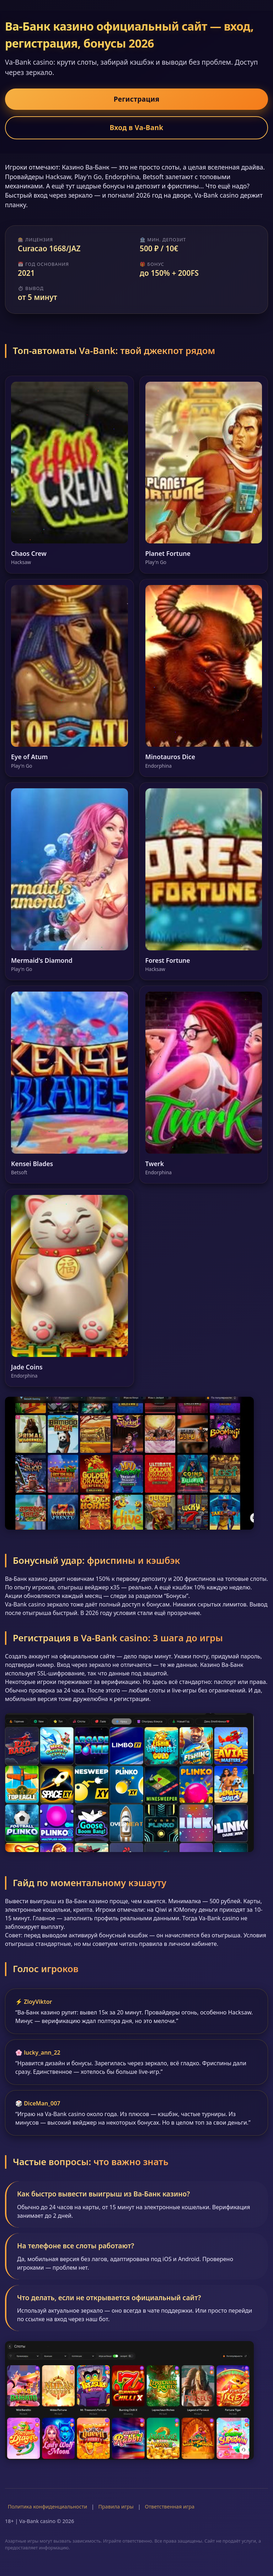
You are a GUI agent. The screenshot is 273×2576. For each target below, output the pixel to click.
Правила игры (116, 2506)
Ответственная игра (169, 2506)
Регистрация (137, 99)
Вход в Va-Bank (136, 127)
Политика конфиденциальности (47, 2506)
